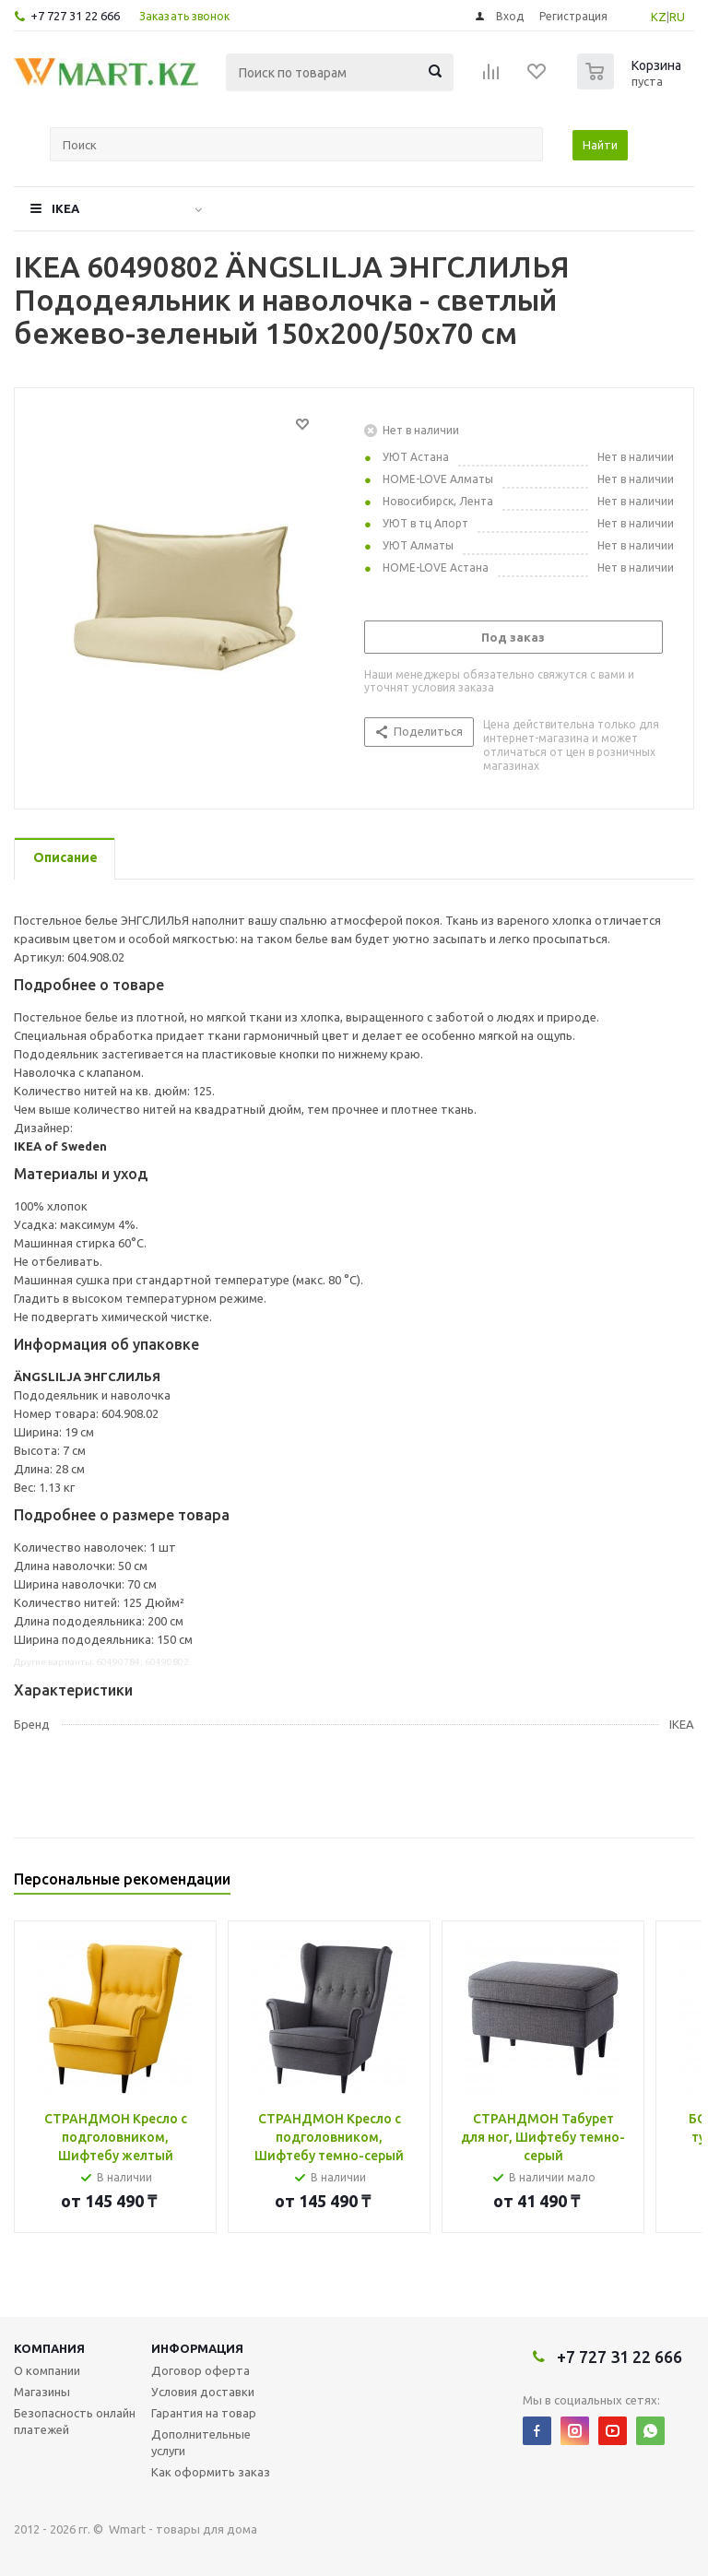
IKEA (65, 208)
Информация (197, 2348)
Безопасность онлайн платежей (75, 2421)
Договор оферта (200, 2370)
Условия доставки (202, 2391)
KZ (659, 16)
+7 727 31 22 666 (75, 15)
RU (677, 16)
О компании (47, 2370)
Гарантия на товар (203, 2412)
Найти (600, 144)
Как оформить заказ (210, 2471)
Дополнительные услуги (201, 2442)
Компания (49, 2348)
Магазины (42, 2391)
